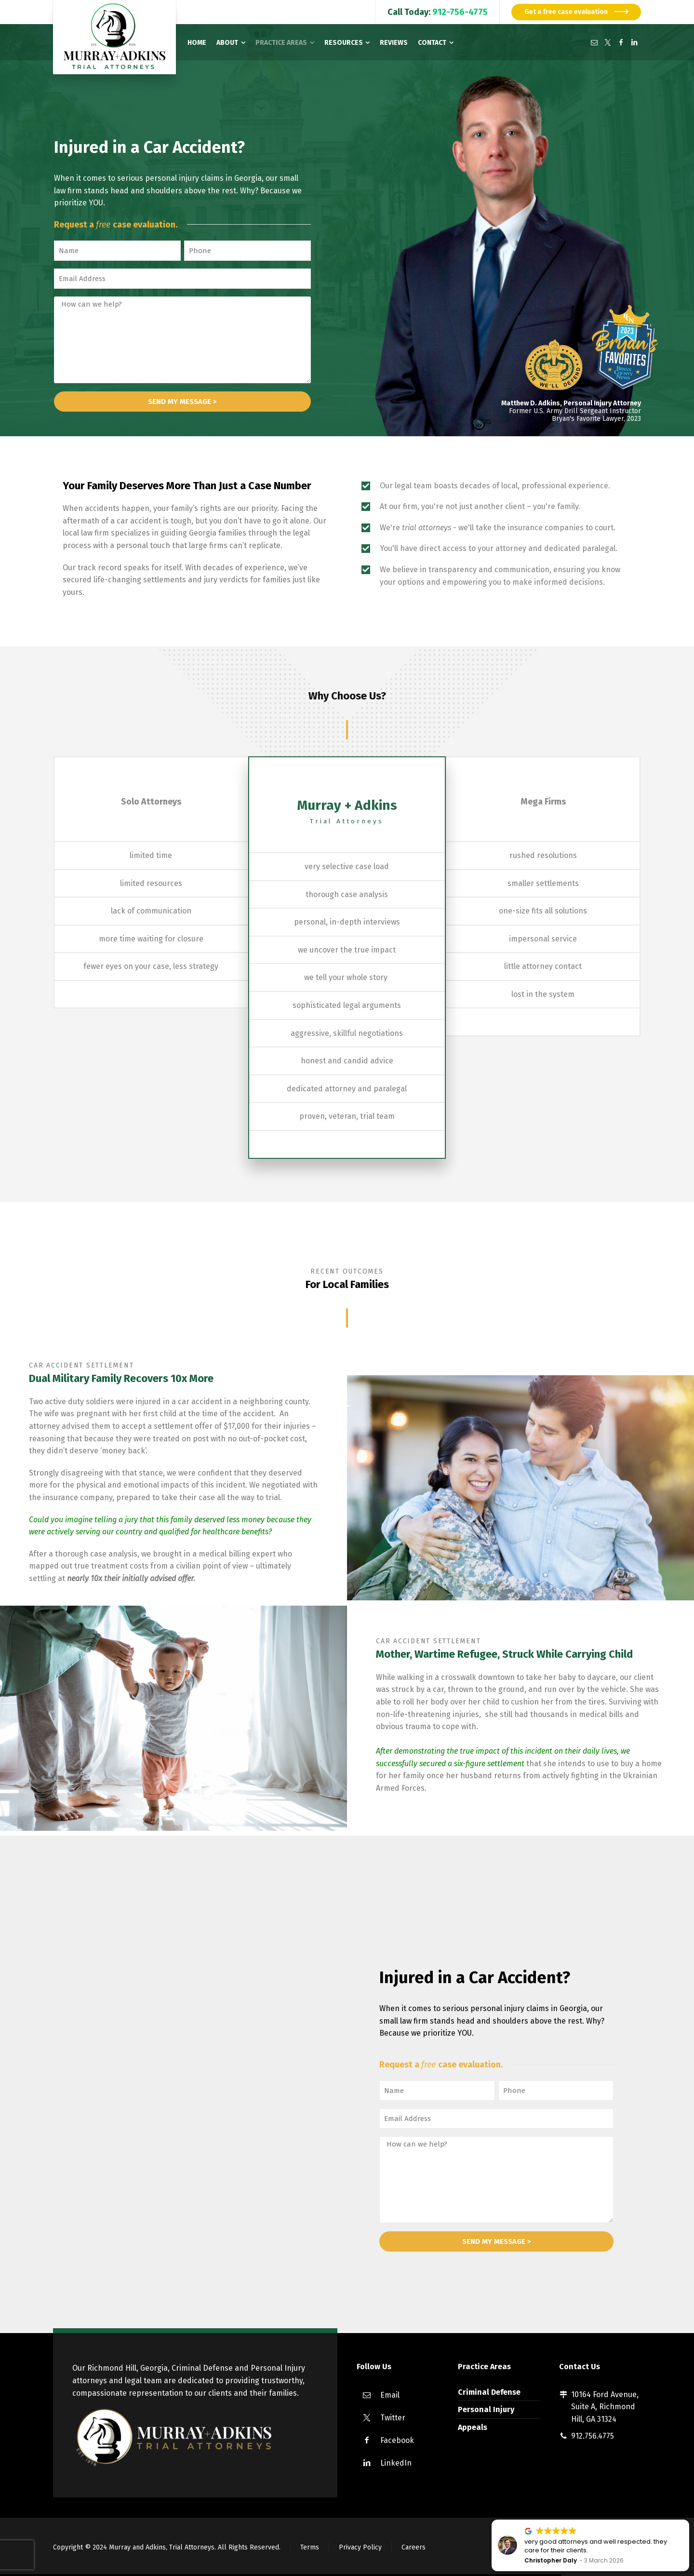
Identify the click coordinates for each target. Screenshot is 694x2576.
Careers (413, 2547)
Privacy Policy (360, 2547)
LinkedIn (396, 2463)
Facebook (397, 2440)
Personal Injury (486, 2409)
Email (390, 2395)
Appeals (472, 2427)
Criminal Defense (489, 2392)
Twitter (392, 2417)
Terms (309, 2547)
